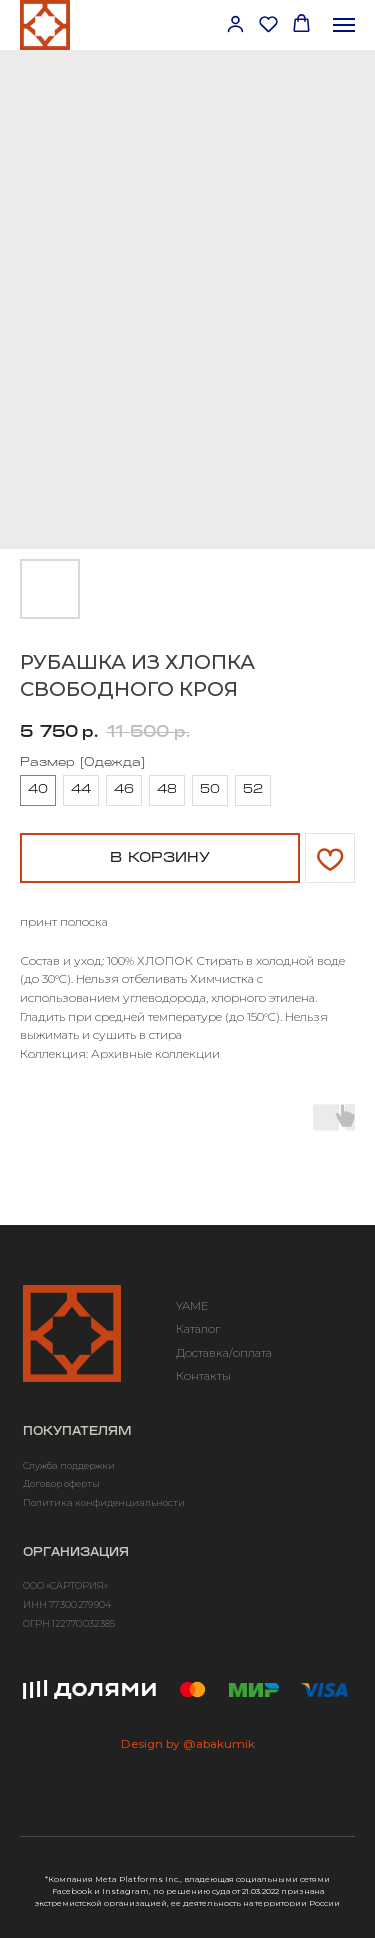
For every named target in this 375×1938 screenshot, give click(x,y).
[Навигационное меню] (344, 25)
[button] (235, 23)
